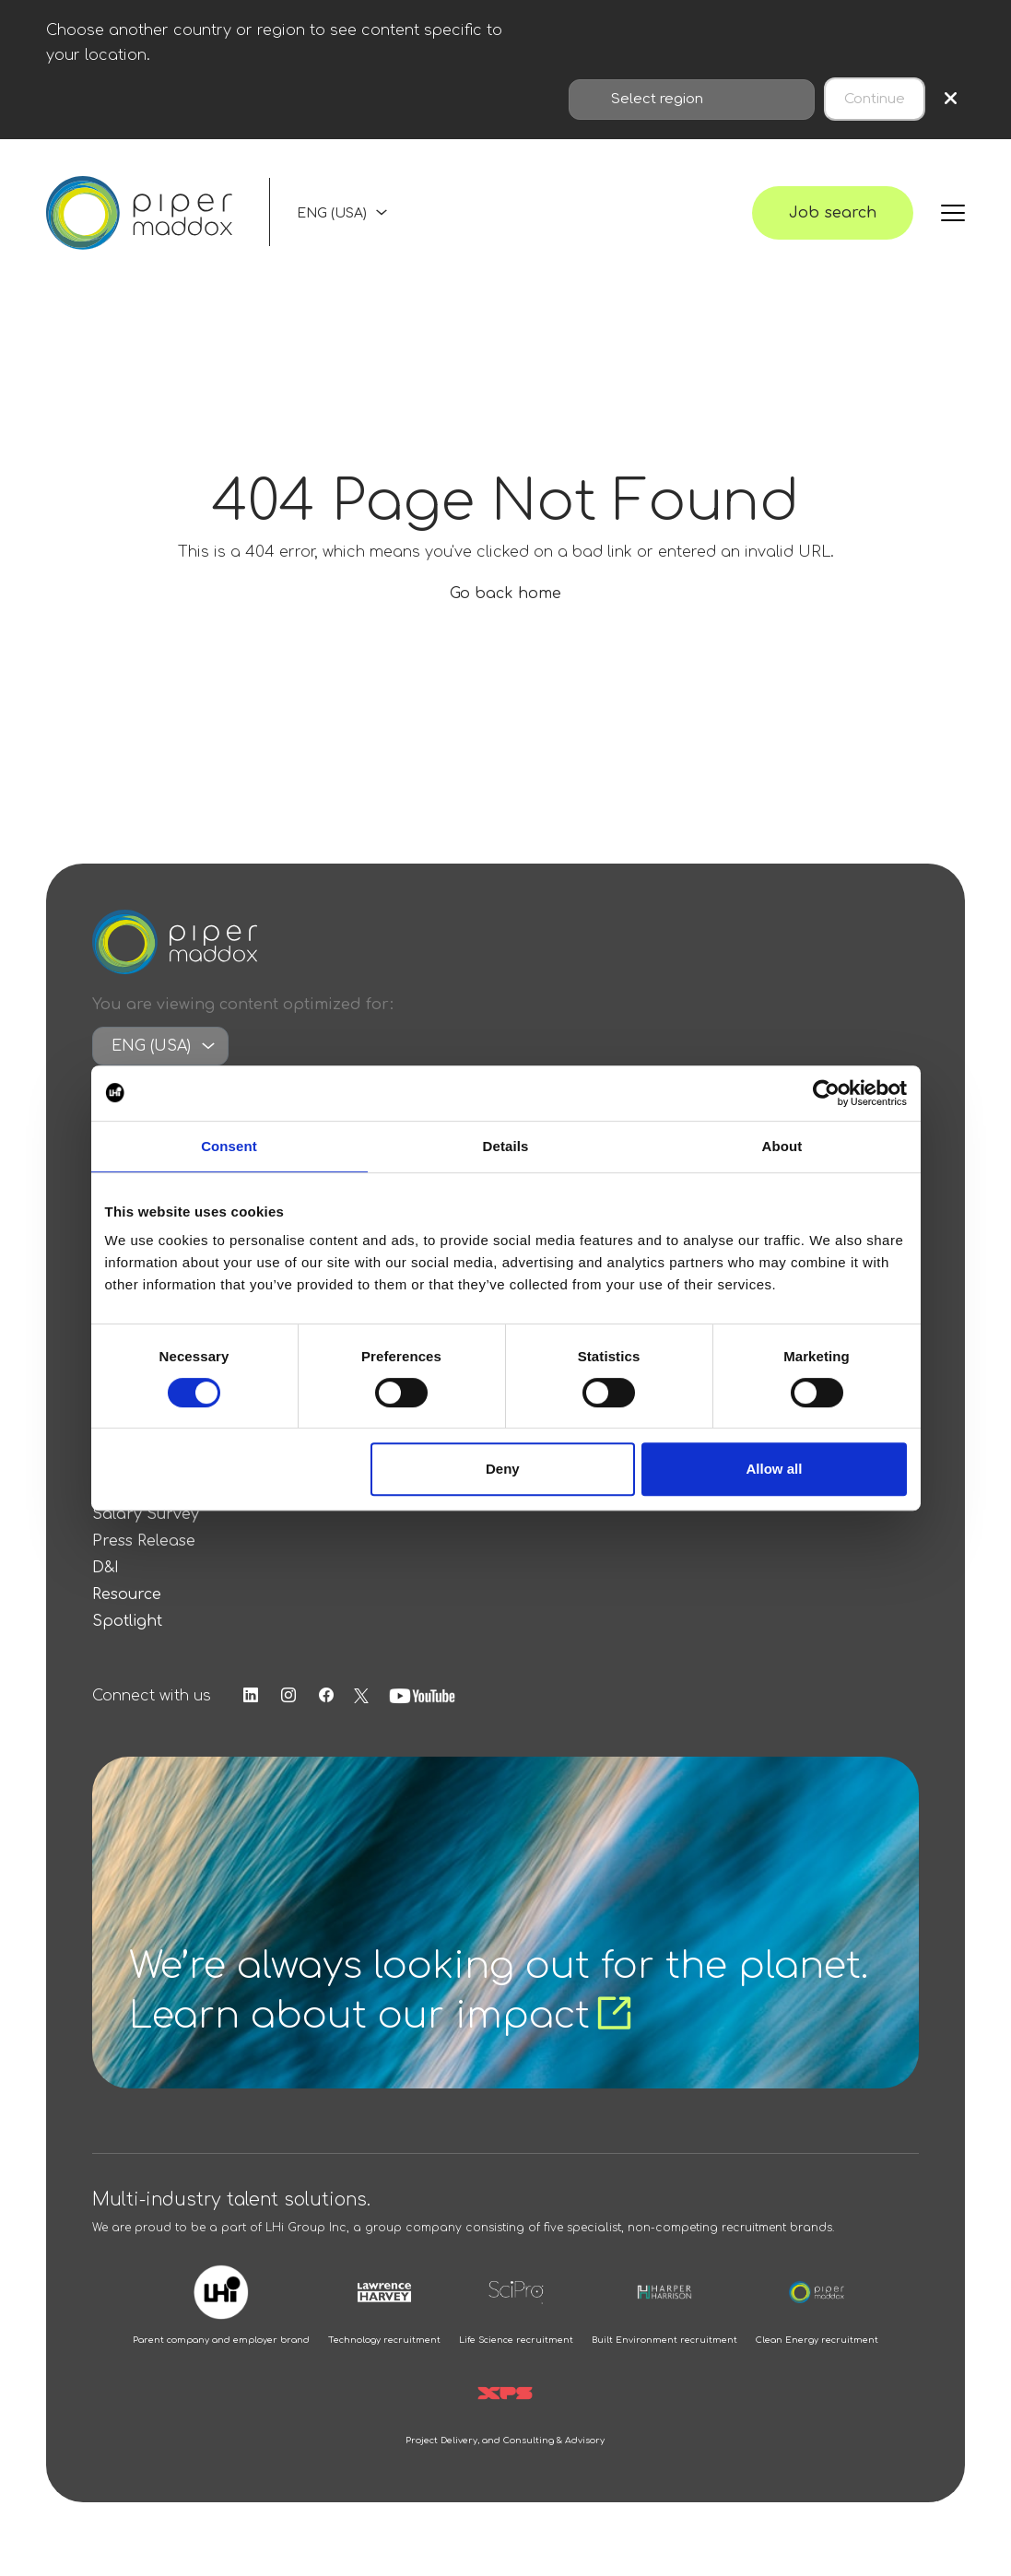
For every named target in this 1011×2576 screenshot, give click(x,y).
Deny (503, 1468)
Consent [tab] (229, 1146)
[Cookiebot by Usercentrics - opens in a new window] (826, 1093)
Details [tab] (506, 1146)
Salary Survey (145, 1514)
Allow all (774, 1468)
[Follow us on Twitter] (361, 1695)
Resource (126, 1594)
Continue (874, 99)
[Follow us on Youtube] (422, 1696)
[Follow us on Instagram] (288, 1696)
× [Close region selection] (951, 99)
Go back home (505, 593)
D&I (105, 1567)
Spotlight (127, 1621)
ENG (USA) (332, 213)
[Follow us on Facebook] (326, 1696)
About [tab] (782, 1146)
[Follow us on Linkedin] (250, 1696)
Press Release (143, 1541)
